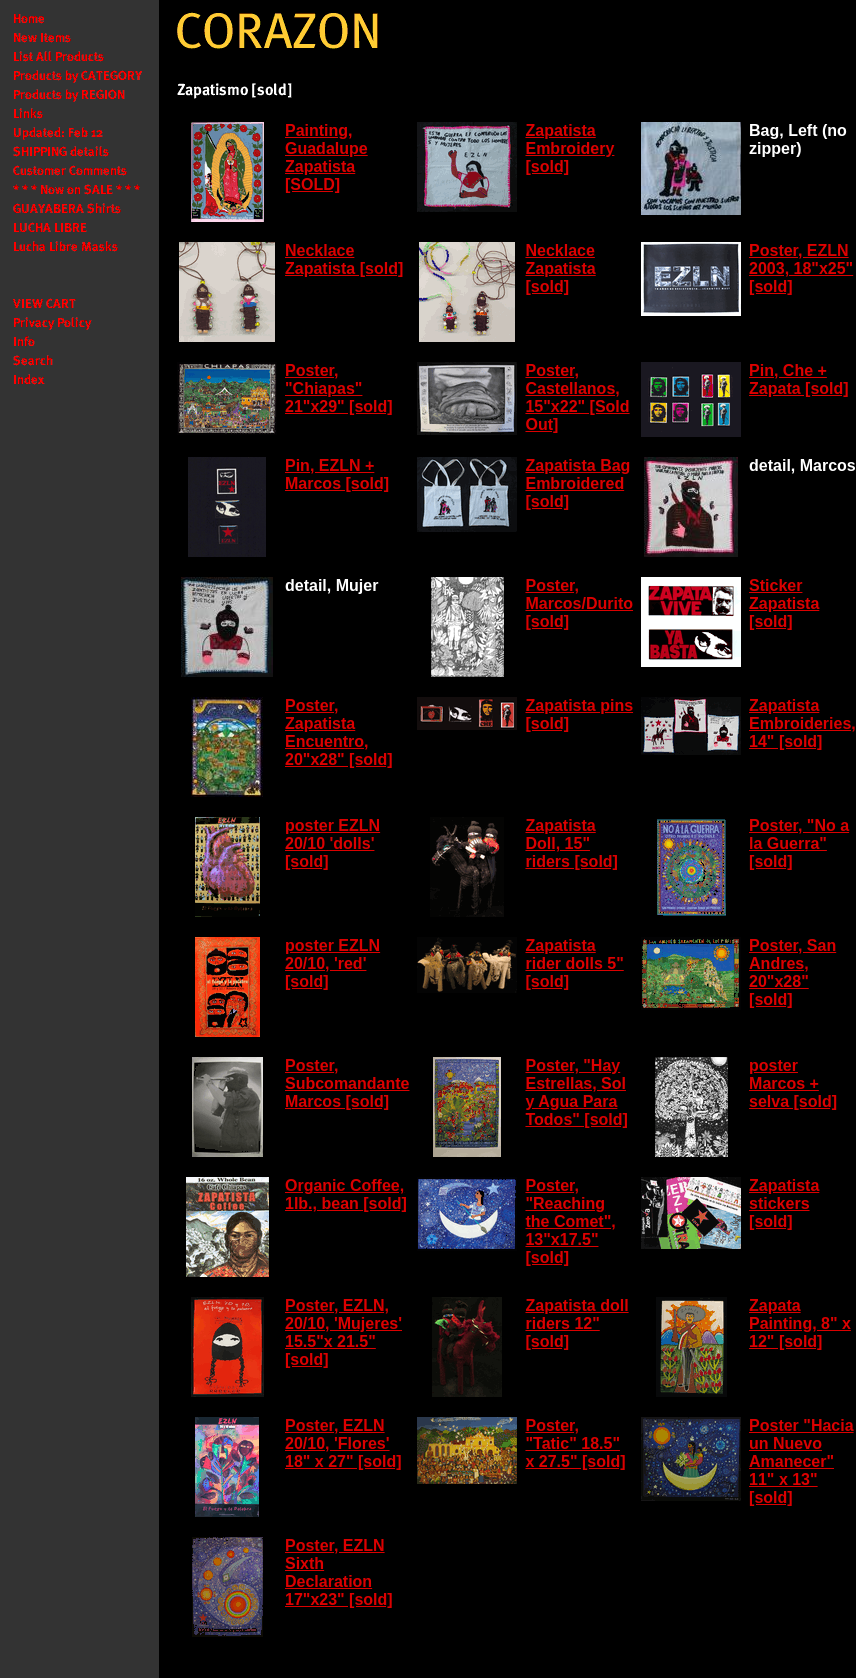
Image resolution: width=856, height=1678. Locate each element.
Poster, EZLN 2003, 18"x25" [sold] (801, 268)
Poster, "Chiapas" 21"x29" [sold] (339, 388)
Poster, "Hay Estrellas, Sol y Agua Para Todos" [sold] (576, 1092)
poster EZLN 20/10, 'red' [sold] (332, 963)
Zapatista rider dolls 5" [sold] (574, 963)
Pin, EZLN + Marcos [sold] (337, 474)
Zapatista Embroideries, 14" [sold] (802, 723)
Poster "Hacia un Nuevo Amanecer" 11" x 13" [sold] (801, 1461)
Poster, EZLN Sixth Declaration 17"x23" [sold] (339, 1572)
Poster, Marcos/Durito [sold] (579, 603)
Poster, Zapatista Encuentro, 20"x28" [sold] (339, 732)
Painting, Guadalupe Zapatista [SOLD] (326, 157)
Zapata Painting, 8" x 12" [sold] (800, 1323)
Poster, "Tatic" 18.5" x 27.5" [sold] (575, 1443)
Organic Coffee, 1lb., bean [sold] (346, 1194)
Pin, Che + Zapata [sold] (799, 379)
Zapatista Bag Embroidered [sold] (577, 483)
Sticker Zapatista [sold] (784, 603)
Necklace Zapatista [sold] (344, 259)
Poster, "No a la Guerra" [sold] (799, 843)
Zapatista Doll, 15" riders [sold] (571, 843)
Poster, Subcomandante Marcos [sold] (347, 1083)
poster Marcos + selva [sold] (793, 1083)
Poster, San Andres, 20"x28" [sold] (792, 972)
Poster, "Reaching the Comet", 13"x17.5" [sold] (570, 1221)
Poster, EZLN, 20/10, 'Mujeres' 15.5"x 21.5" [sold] (343, 1332)
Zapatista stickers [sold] (784, 1203)
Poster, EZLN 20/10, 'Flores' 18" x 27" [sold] (343, 1443)
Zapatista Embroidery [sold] (569, 148)
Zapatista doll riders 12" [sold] (576, 1323)
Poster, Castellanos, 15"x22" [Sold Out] (577, 397)
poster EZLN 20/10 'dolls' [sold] (332, 843)
